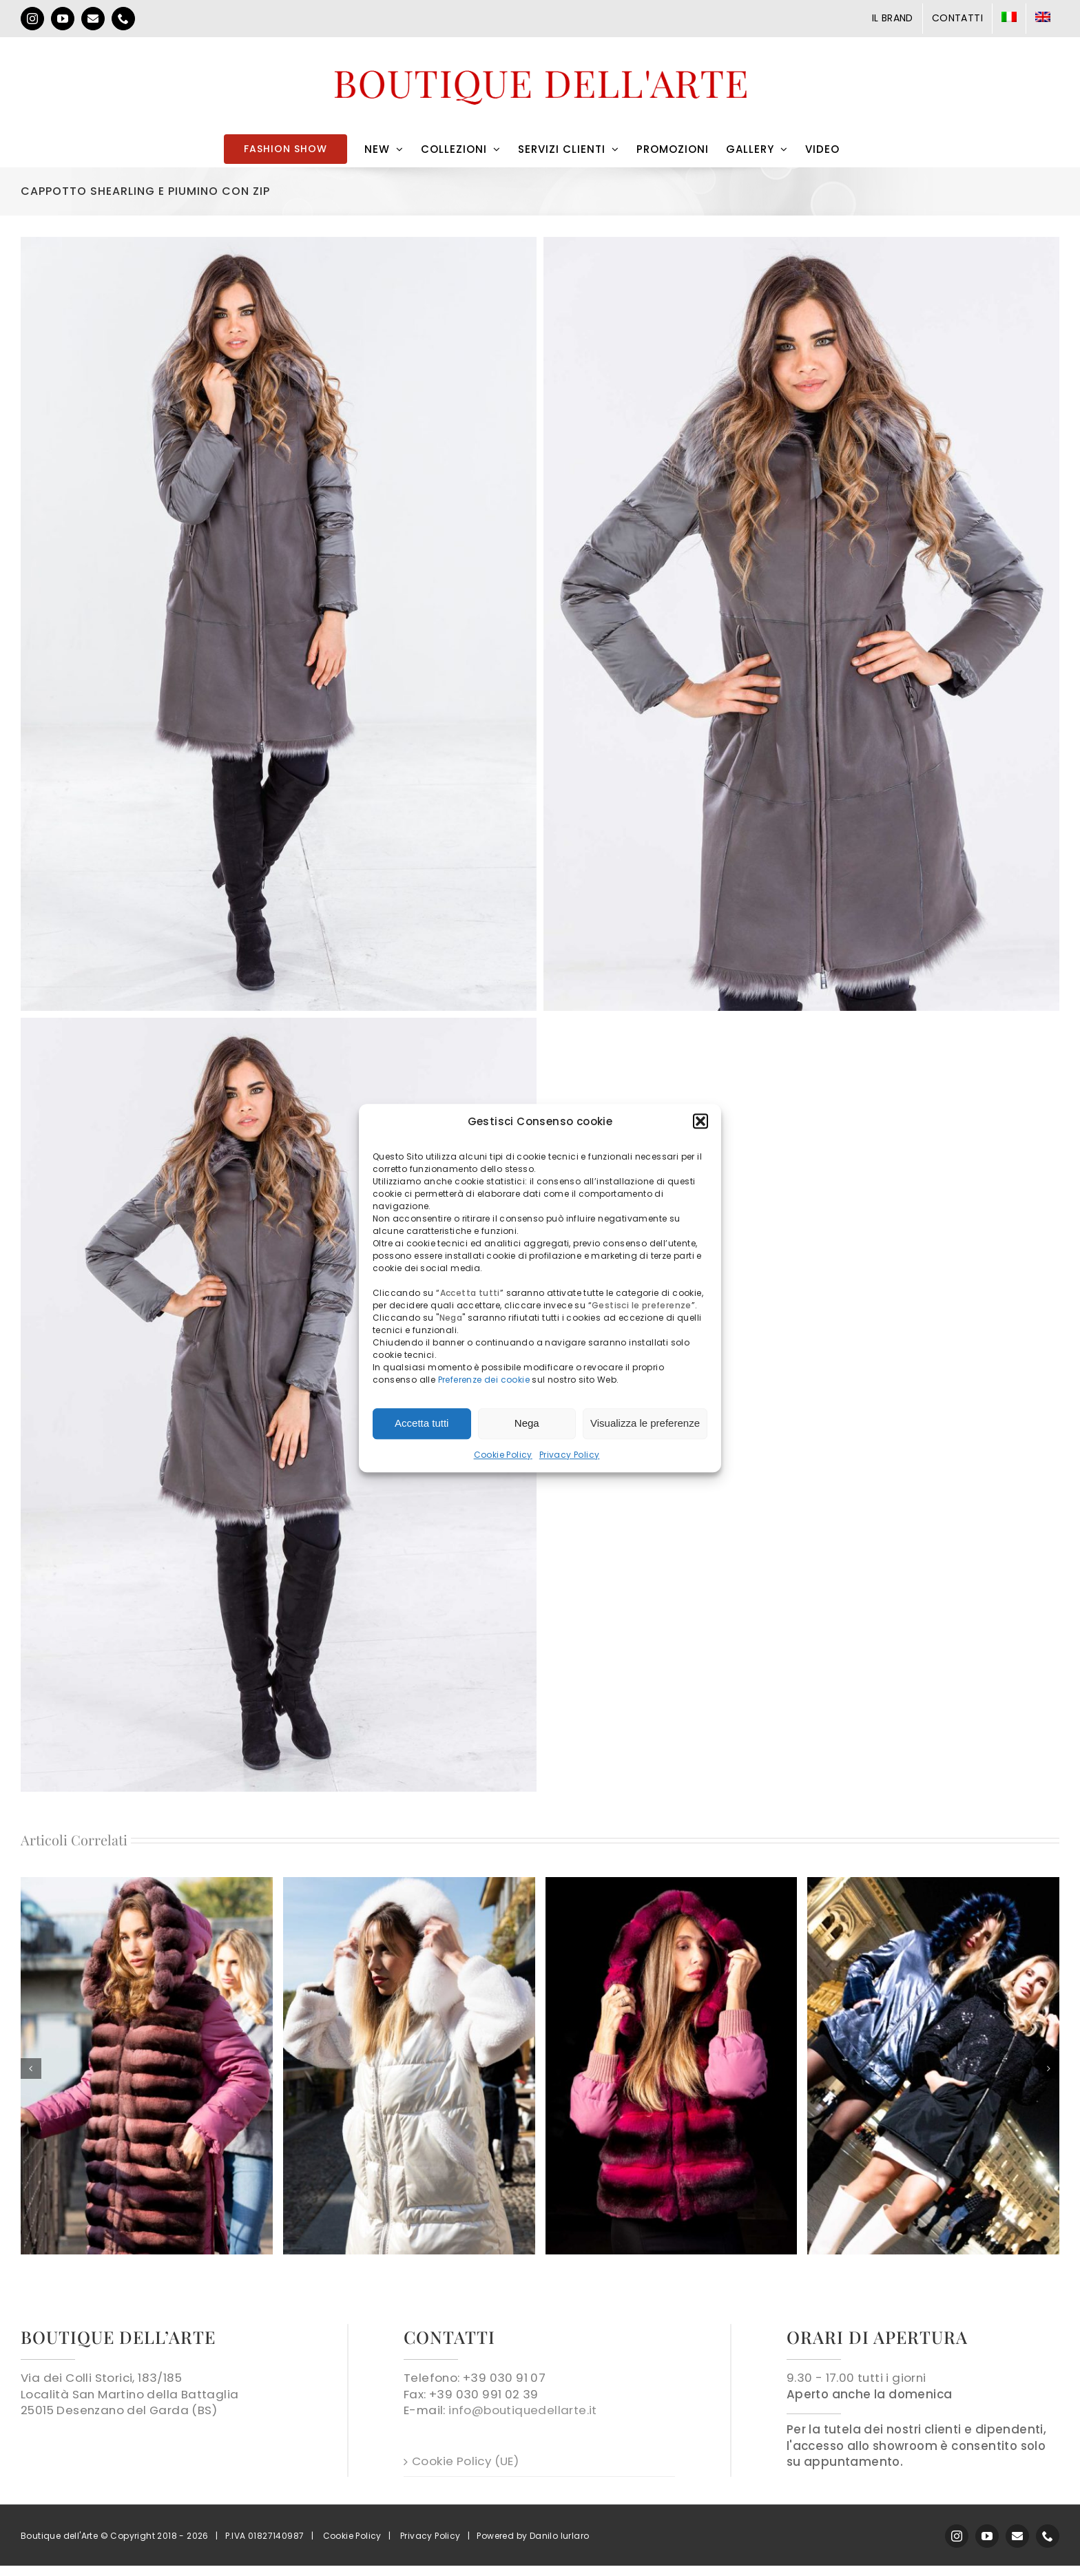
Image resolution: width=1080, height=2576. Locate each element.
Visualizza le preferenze (645, 1423)
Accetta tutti (421, 1423)
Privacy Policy (569, 1454)
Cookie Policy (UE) (465, 2461)
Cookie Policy (503, 1454)
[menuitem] (1009, 18)
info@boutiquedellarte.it (522, 2410)
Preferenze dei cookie (484, 1379)
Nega (527, 1423)
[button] (700, 1121)
